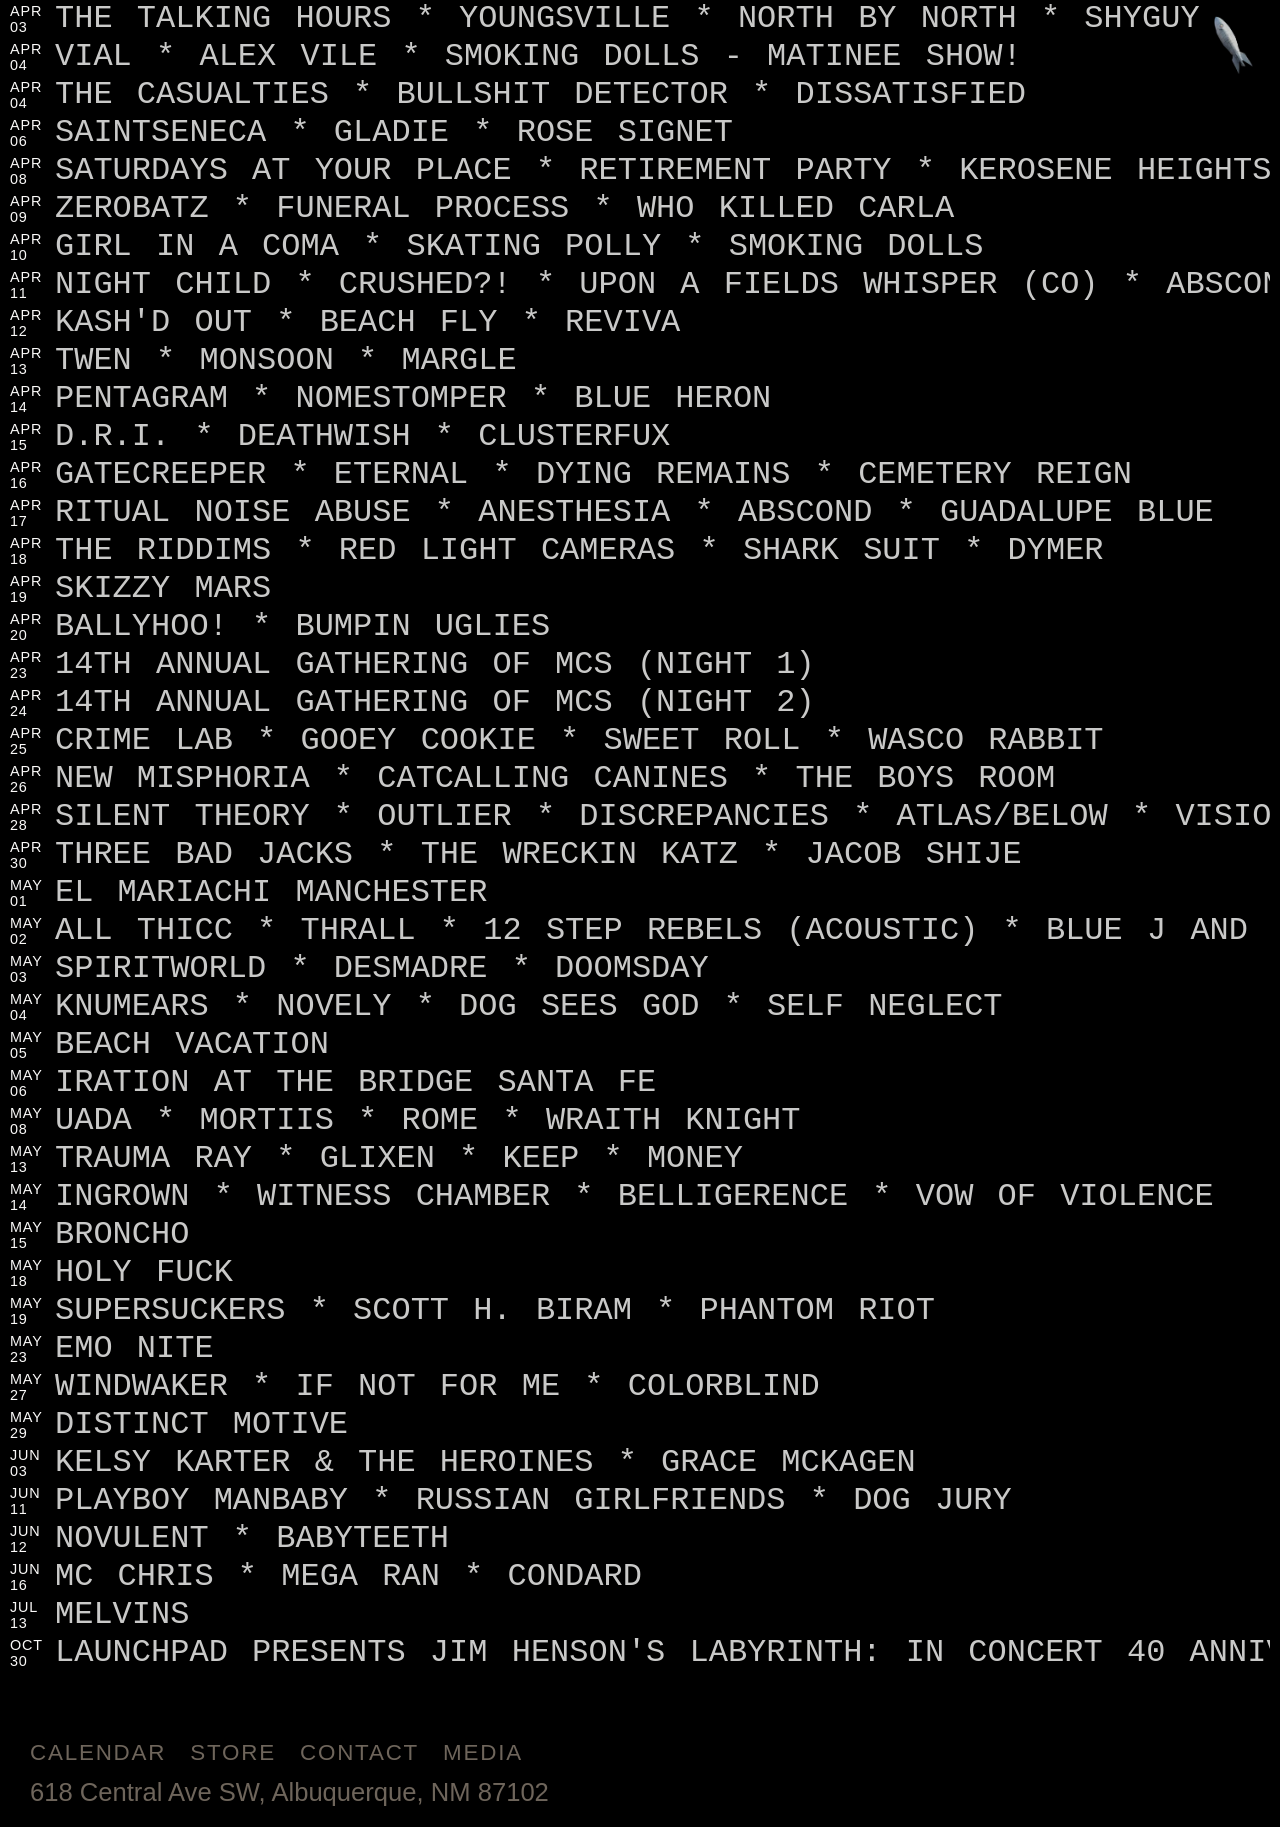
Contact (359, 1752)
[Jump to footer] (1233, 46)
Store (233, 1752)
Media (483, 1752)
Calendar (98, 1752)
